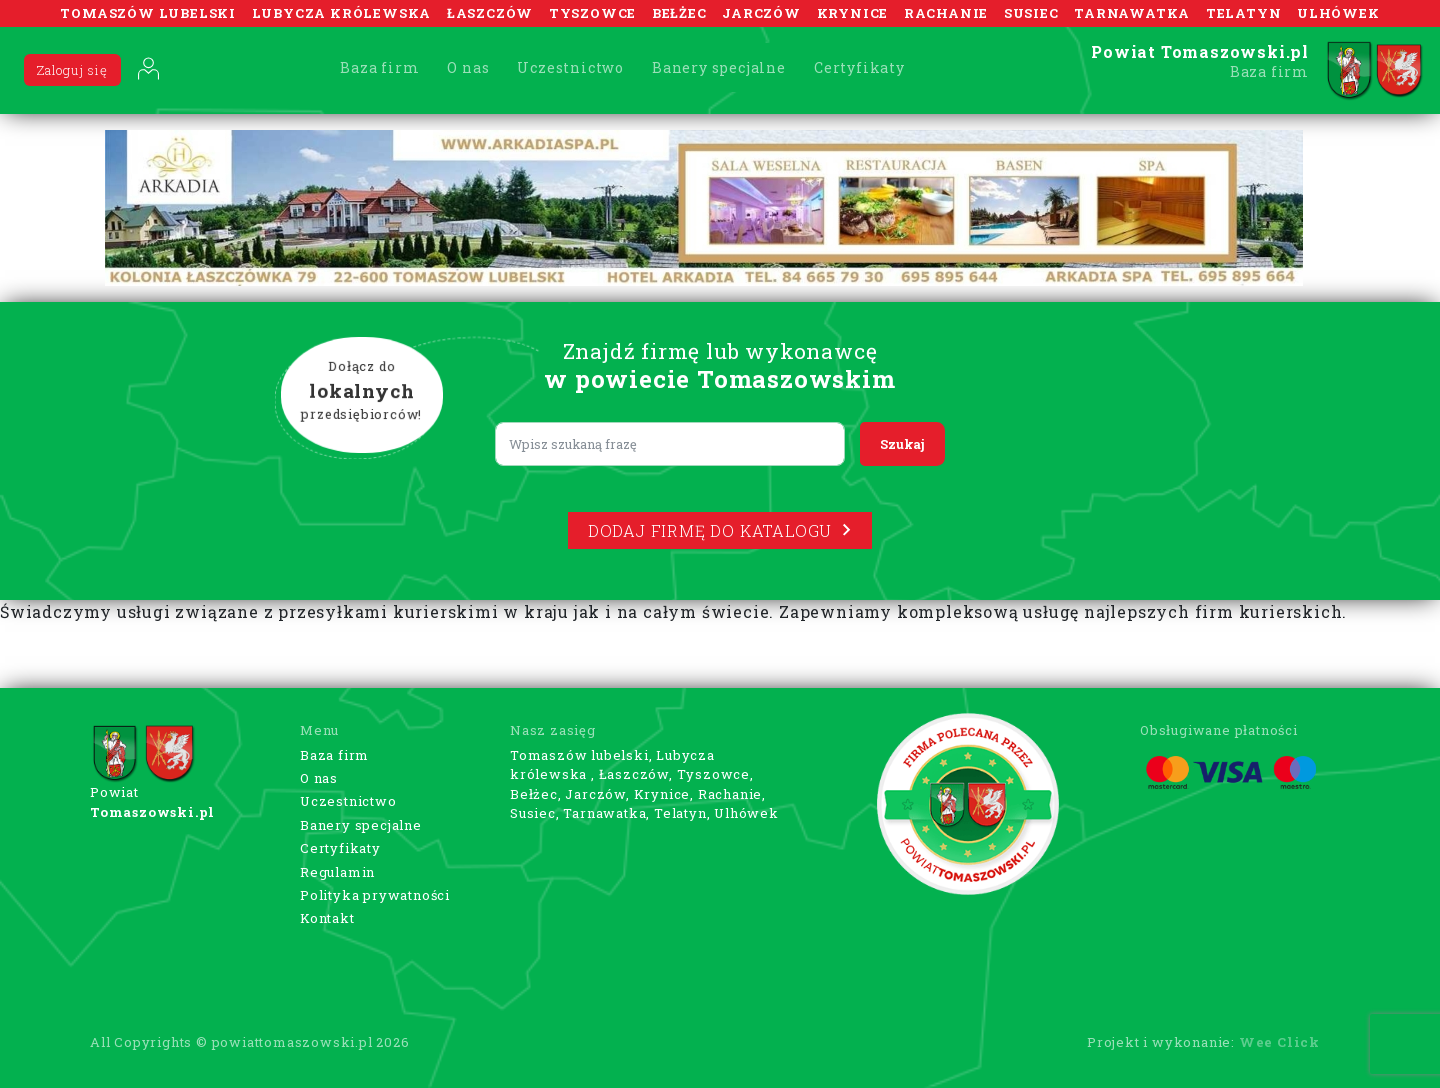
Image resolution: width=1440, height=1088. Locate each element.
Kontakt (327, 918)
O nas (468, 67)
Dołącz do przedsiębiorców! (362, 391)
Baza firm (379, 67)
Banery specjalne (719, 67)
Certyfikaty (859, 67)
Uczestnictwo (570, 67)
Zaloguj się (72, 70)
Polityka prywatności (375, 895)
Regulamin (337, 872)
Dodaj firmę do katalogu (720, 530)
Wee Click (1279, 1042)
